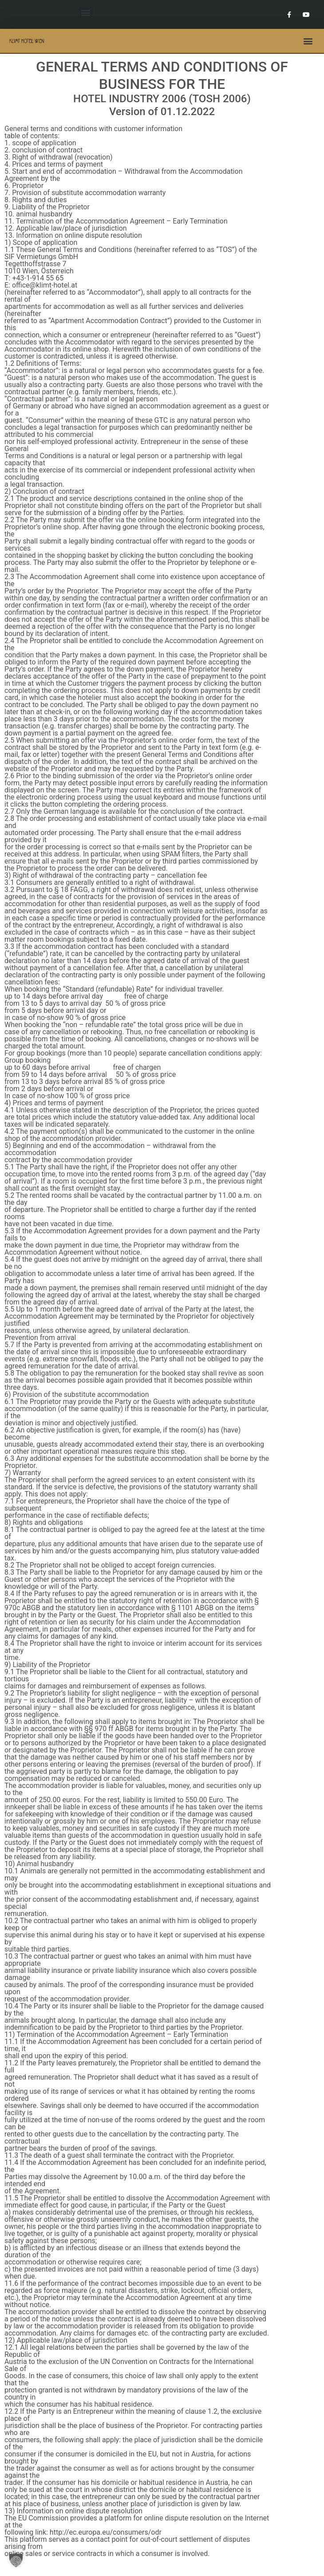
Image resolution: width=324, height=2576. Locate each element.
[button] (85, 12)
